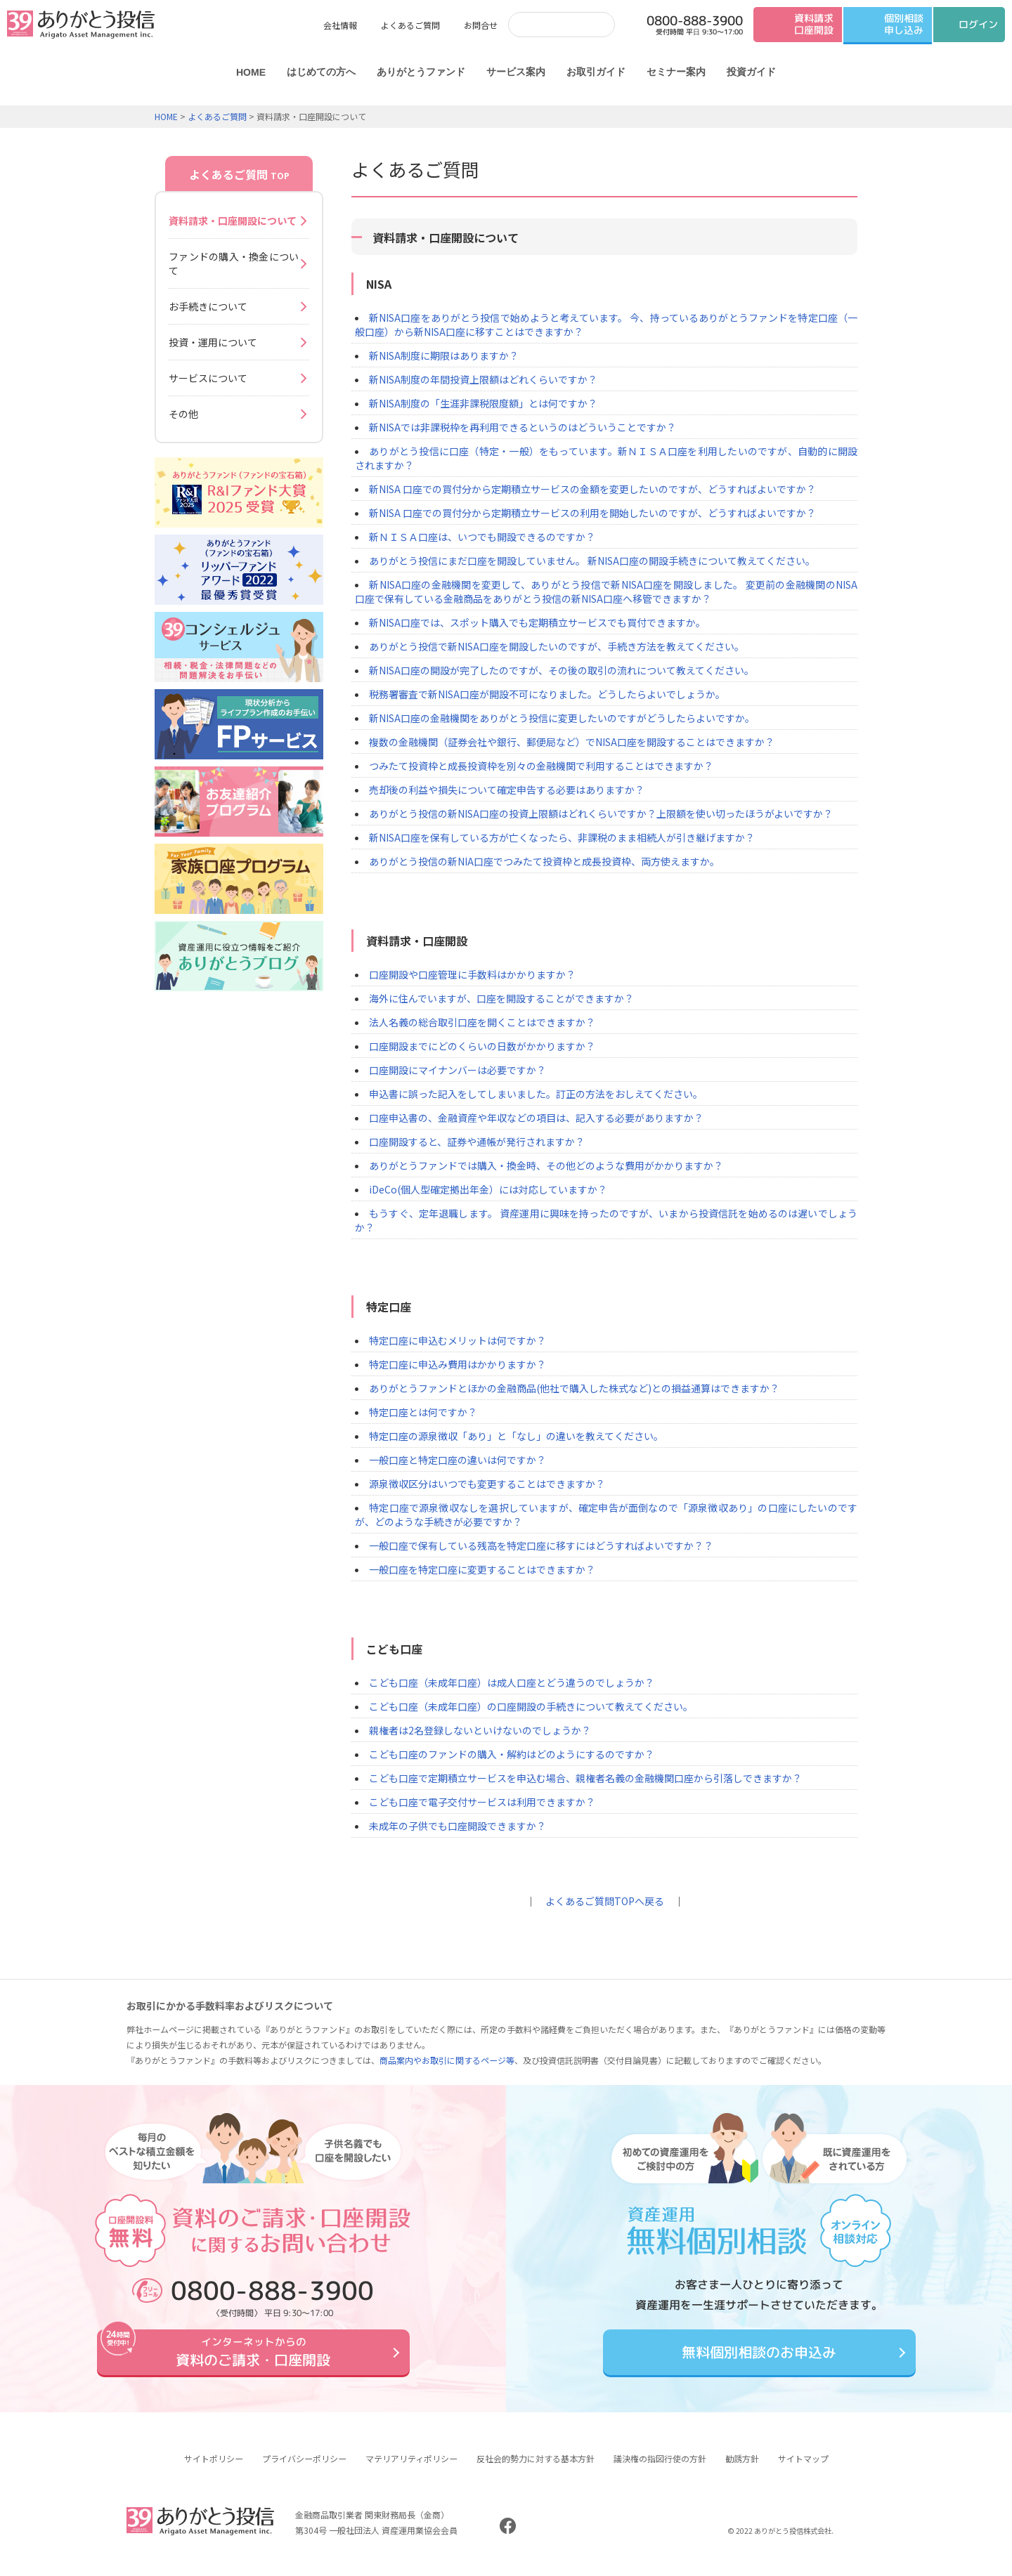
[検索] (547, 24)
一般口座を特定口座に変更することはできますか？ (482, 1569)
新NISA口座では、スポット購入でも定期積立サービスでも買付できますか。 (537, 622)
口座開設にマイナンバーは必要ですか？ (457, 1070)
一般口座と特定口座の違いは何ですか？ (457, 1460)
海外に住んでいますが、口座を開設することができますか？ (501, 998)
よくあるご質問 (410, 25)
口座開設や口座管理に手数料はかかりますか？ (472, 974)
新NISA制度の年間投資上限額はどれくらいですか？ (483, 379)
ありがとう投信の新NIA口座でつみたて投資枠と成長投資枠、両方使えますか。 (544, 861)
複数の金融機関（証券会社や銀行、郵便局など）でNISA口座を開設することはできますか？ (571, 742)
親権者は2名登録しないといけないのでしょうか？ (480, 1730)
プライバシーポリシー (304, 2469)
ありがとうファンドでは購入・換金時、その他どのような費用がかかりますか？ (546, 1165)
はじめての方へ (321, 71)
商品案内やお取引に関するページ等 (446, 2060)
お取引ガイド (595, 71)
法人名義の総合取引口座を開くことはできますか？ (482, 1022)
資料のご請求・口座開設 (253, 2356)
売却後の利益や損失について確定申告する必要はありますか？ (506, 790)
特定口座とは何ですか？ (423, 1412)
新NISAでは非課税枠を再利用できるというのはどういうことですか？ (522, 427)
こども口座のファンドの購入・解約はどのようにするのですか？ (511, 1754)
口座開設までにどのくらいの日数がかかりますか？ (482, 1046)
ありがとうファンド (421, 71)
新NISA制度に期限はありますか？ (444, 355)
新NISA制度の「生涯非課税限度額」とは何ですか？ (483, 403)
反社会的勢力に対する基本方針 (535, 2469)
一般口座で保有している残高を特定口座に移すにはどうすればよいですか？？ (541, 1545)
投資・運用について (213, 342)
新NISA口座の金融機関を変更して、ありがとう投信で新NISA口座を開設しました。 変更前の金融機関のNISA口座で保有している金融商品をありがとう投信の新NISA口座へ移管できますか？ (606, 591)
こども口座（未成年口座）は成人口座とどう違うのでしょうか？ (511, 1682)
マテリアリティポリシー (411, 2469)
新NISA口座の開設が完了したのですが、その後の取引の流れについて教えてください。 (561, 670)
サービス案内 (515, 71)
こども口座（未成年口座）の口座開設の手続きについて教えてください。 (531, 1706)
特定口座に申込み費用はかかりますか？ (457, 1364)
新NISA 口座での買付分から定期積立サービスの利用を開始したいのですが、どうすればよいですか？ (592, 513)
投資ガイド (751, 71)
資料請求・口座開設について (233, 221)
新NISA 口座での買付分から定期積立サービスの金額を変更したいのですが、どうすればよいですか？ (592, 489)
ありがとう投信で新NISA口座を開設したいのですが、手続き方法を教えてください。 (556, 646)
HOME (251, 72)
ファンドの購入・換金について (234, 263)
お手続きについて (208, 306)
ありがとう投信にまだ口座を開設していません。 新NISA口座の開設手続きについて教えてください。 (592, 561)
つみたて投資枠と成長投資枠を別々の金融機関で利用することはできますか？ (541, 766)
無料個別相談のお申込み (759, 2357)
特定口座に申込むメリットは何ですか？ (457, 1340)
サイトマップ (803, 2469)
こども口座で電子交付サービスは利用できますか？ (482, 1802)
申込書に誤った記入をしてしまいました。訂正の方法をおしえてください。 (536, 1094)
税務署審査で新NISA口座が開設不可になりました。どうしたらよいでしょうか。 (547, 694)
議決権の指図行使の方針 (660, 2469)
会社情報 (340, 25)
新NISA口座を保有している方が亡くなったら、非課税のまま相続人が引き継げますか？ (562, 837)
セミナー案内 (676, 71)
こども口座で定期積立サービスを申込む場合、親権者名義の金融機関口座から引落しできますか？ (585, 1778)
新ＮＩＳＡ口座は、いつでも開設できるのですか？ (482, 537)
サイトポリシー (213, 2469)
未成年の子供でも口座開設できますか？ (457, 1826)
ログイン (978, 24)
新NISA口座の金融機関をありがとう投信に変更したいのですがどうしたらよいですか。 (562, 718)
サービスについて (208, 378)
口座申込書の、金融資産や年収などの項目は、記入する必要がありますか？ (536, 1118)
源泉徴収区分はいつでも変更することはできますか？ (487, 1484)
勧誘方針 (742, 2469)
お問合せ (481, 25)
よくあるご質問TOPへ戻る (604, 1901)
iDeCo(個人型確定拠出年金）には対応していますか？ (488, 1189)
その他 (183, 414)
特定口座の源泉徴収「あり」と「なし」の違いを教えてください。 (516, 1436)
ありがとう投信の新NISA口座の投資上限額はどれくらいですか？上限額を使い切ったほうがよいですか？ (601, 813)
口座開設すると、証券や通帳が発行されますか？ (477, 1142)
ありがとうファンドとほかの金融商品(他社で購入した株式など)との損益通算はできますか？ (574, 1388)
